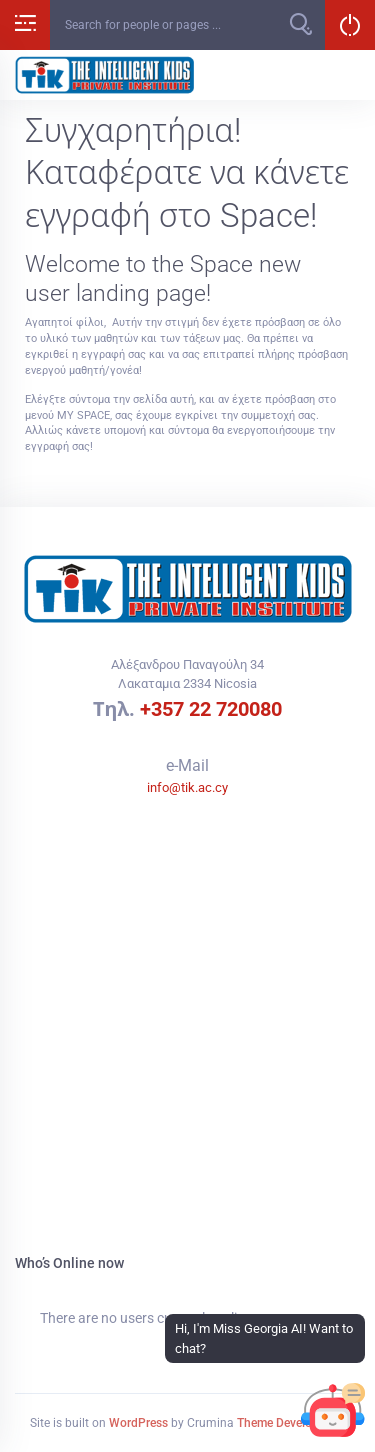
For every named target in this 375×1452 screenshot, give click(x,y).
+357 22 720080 (211, 709)
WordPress (138, 1423)
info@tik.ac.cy (187, 787)
